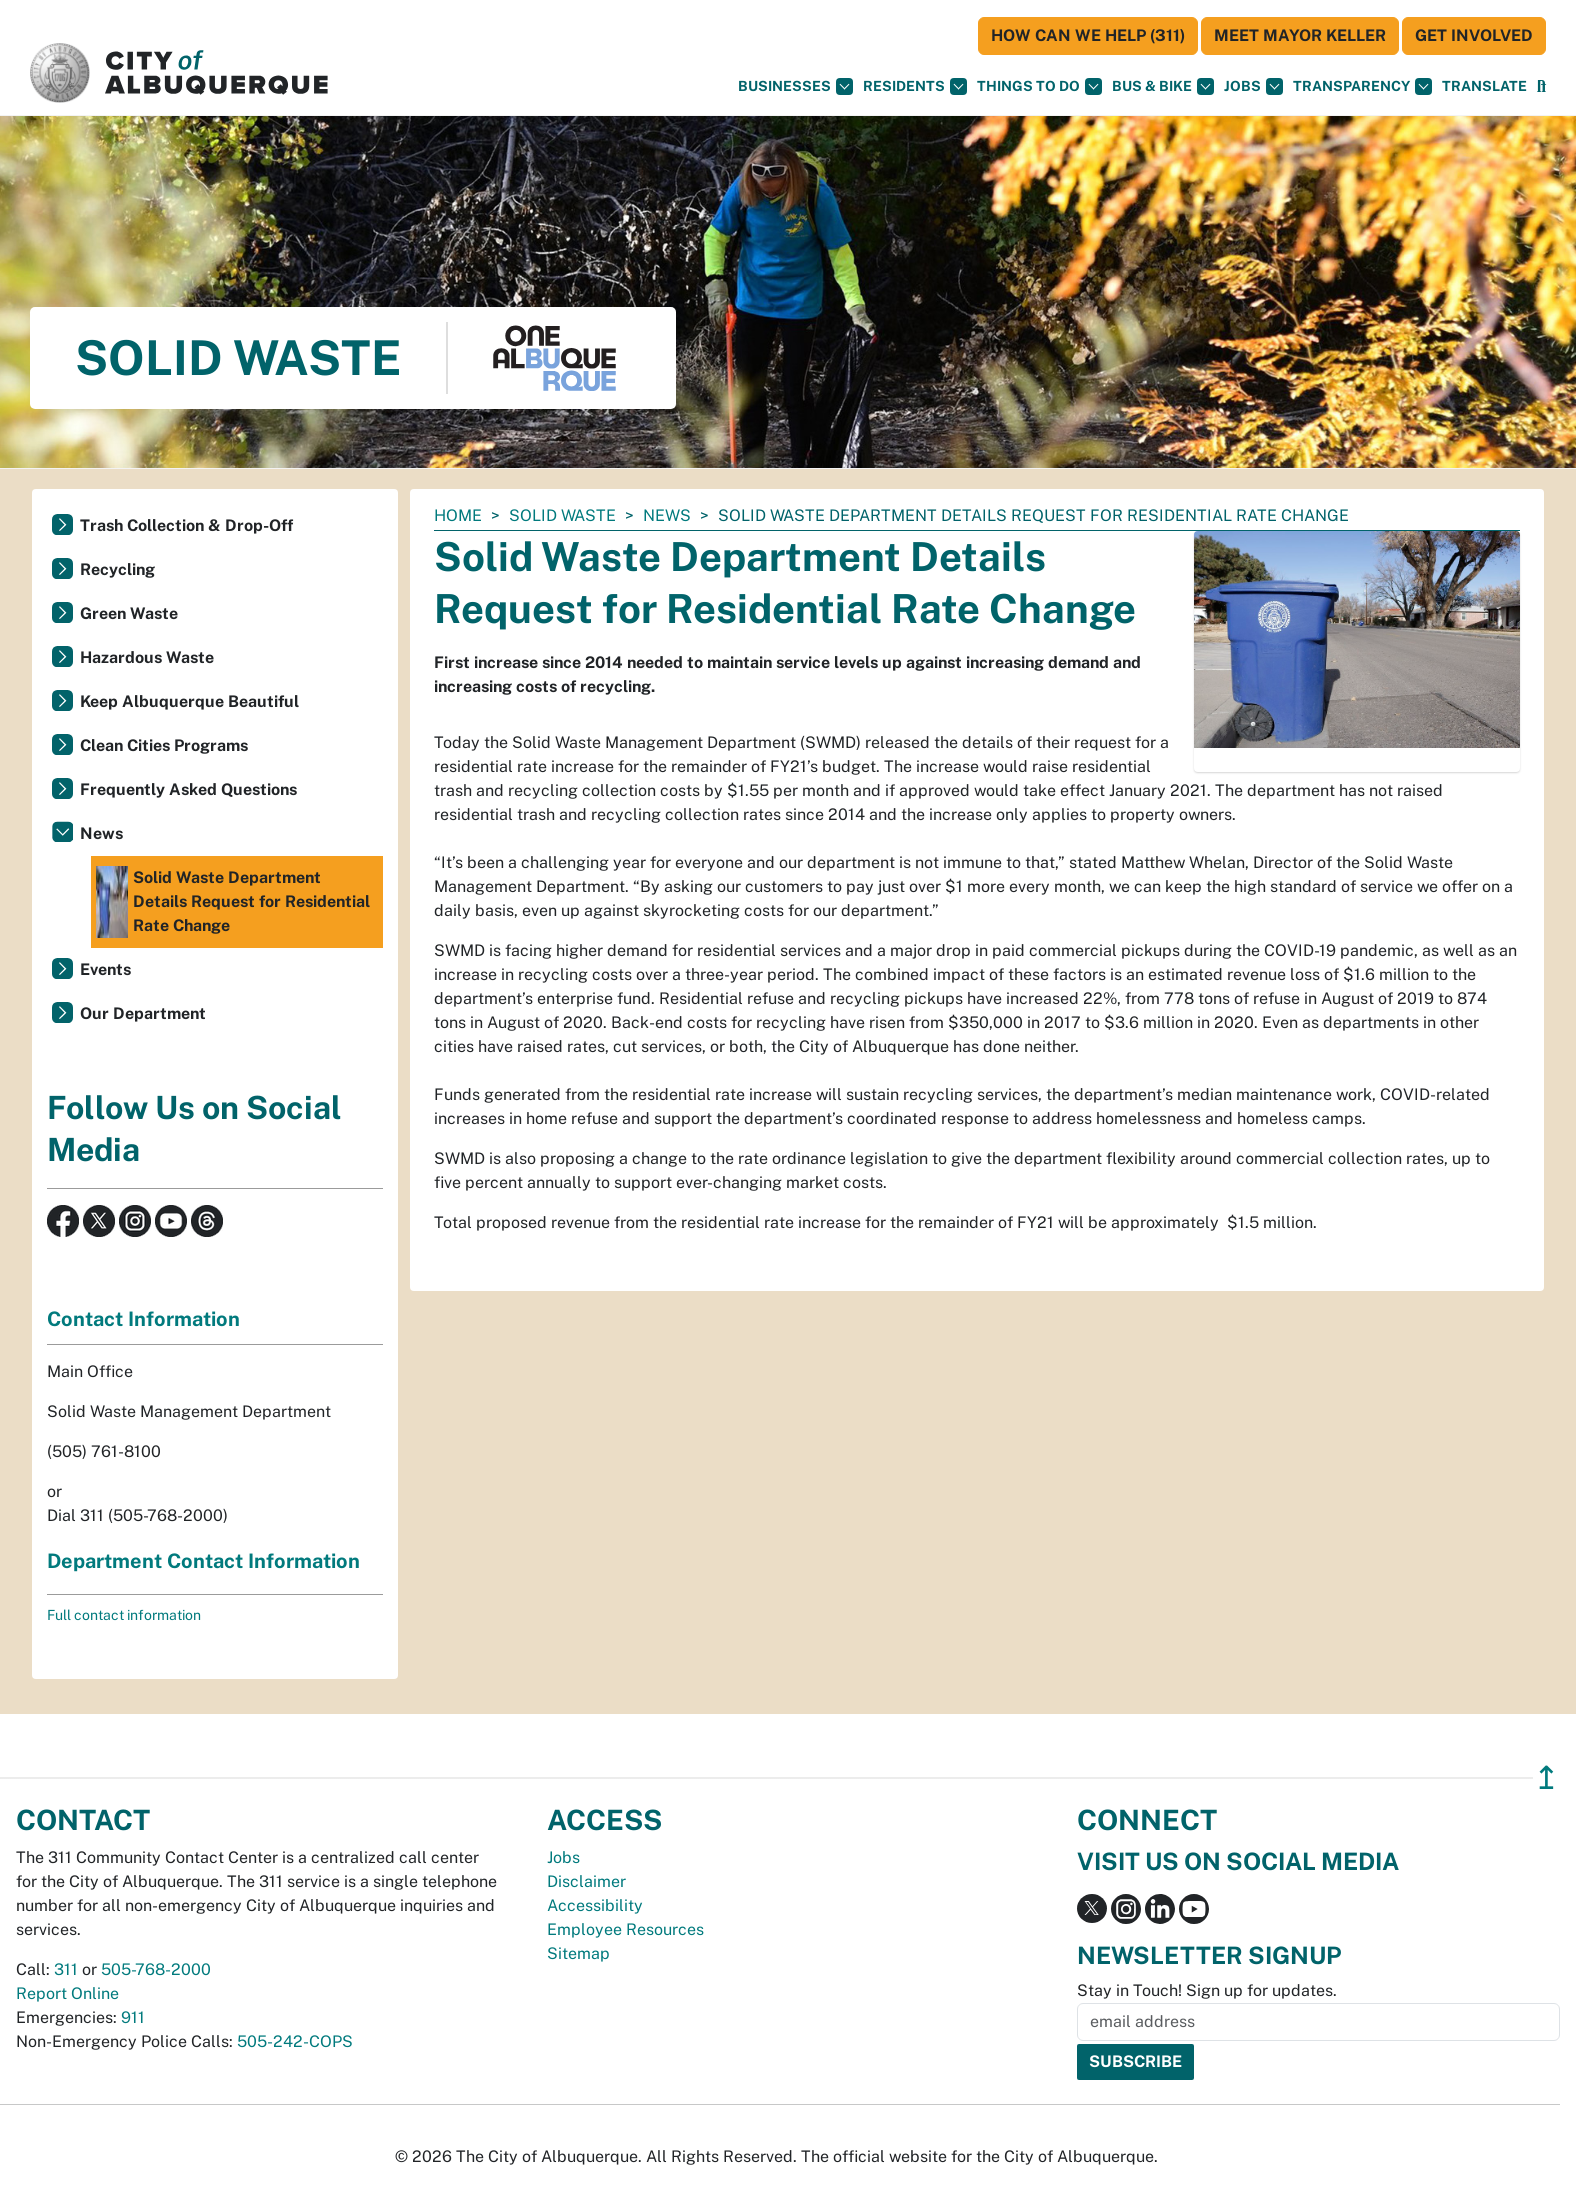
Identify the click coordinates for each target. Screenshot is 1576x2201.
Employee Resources (625, 1929)
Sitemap (578, 1953)
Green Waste (129, 613)
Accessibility (595, 1905)
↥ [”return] (1546, 1777)
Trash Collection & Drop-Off (186, 525)
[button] (1484, 86)
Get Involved (1474, 35)
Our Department (143, 1013)
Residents (915, 86)
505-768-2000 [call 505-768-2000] (156, 1969)
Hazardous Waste (147, 657)
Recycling (117, 569)
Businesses (795, 86)
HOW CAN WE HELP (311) (1088, 35)
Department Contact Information (203, 1561)
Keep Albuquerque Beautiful (189, 701)
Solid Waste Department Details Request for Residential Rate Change (233, 902)
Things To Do (1039, 86)
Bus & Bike (1163, 86)
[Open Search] (1541, 86)
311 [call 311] (66, 1969)
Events (105, 969)
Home (458, 515)
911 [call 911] (133, 2017)
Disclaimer (586, 1881)
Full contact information (124, 1615)
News (667, 515)
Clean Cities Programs (164, 745)
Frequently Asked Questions (188, 789)
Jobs (1253, 86)
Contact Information (143, 1319)
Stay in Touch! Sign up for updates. (1207, 1990)
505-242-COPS (295, 2041)
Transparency (1362, 86)
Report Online (67, 1993)
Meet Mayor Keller (1300, 35)
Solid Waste (562, 515)
